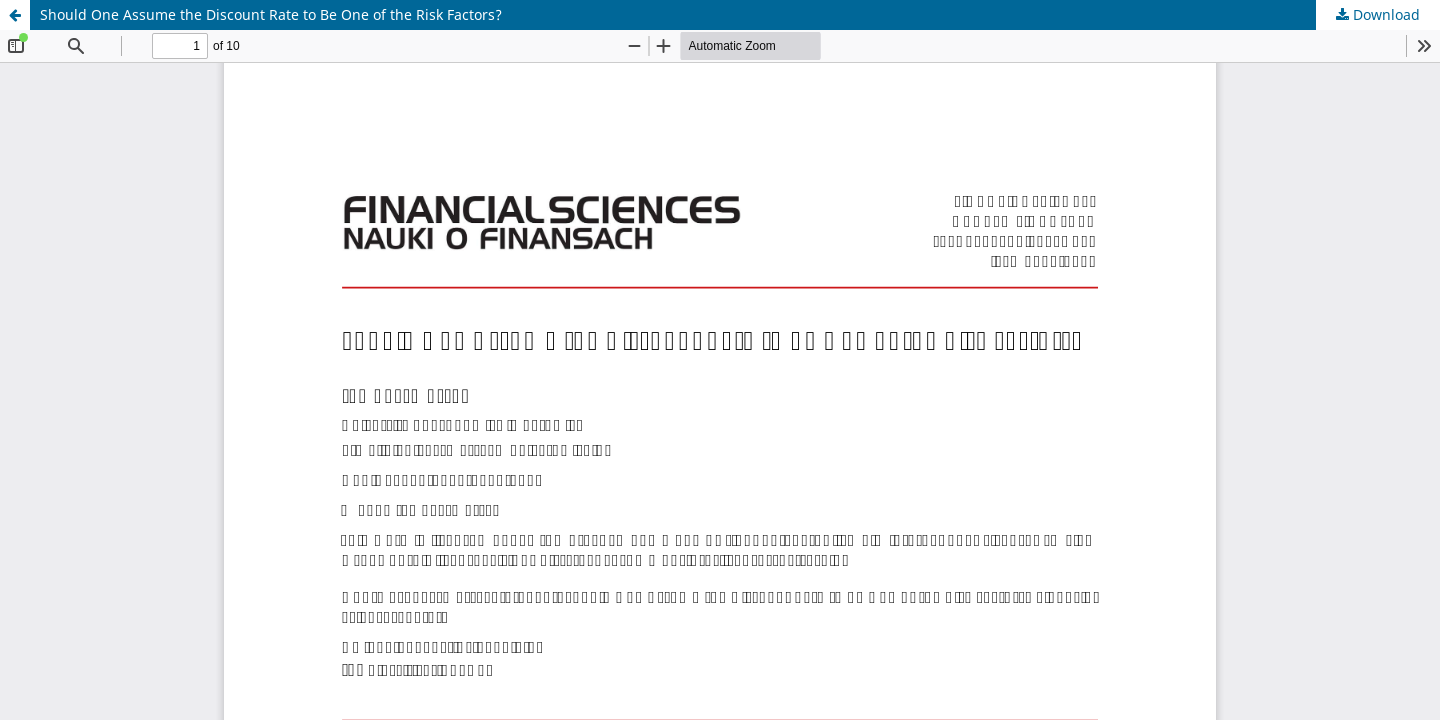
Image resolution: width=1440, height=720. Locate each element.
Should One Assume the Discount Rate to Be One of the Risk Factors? (271, 14)
